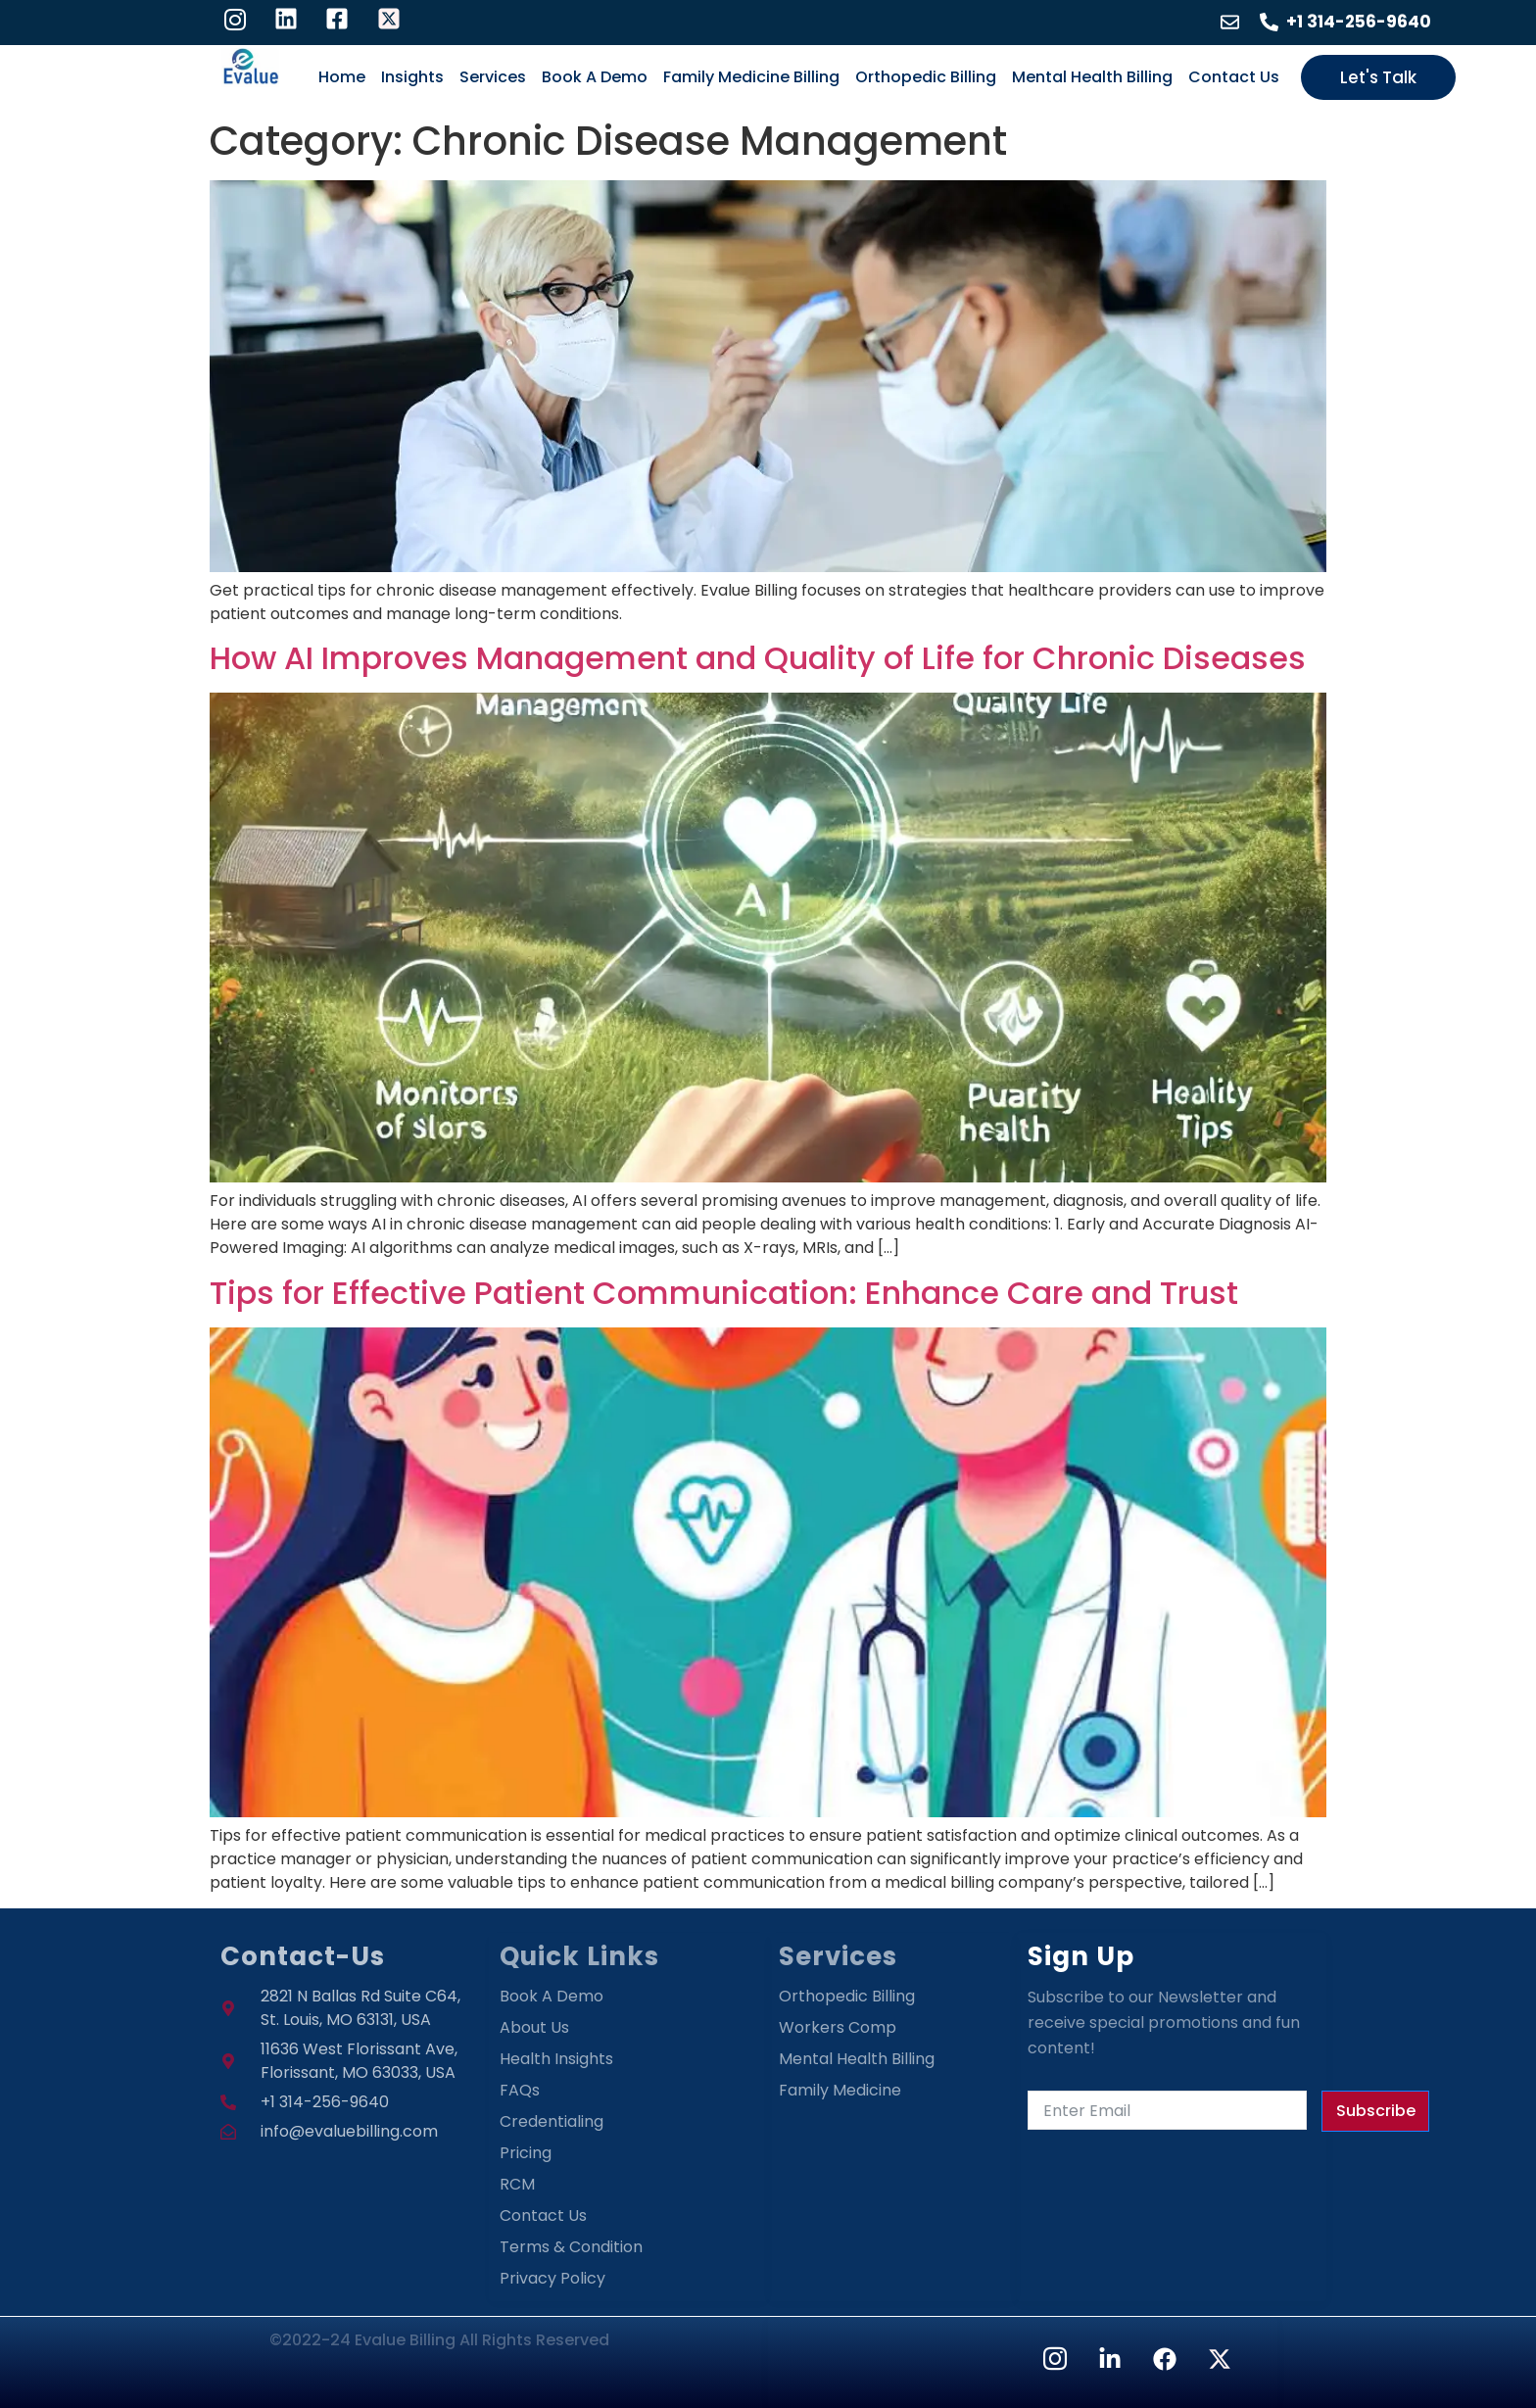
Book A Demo (595, 77)
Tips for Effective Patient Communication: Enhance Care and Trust (724, 1293)
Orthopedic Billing (925, 77)
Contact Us (1233, 77)
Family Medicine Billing (751, 77)
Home (341, 77)
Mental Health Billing (1092, 77)
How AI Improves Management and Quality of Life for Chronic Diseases (758, 658)
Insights (412, 77)
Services (492, 77)
